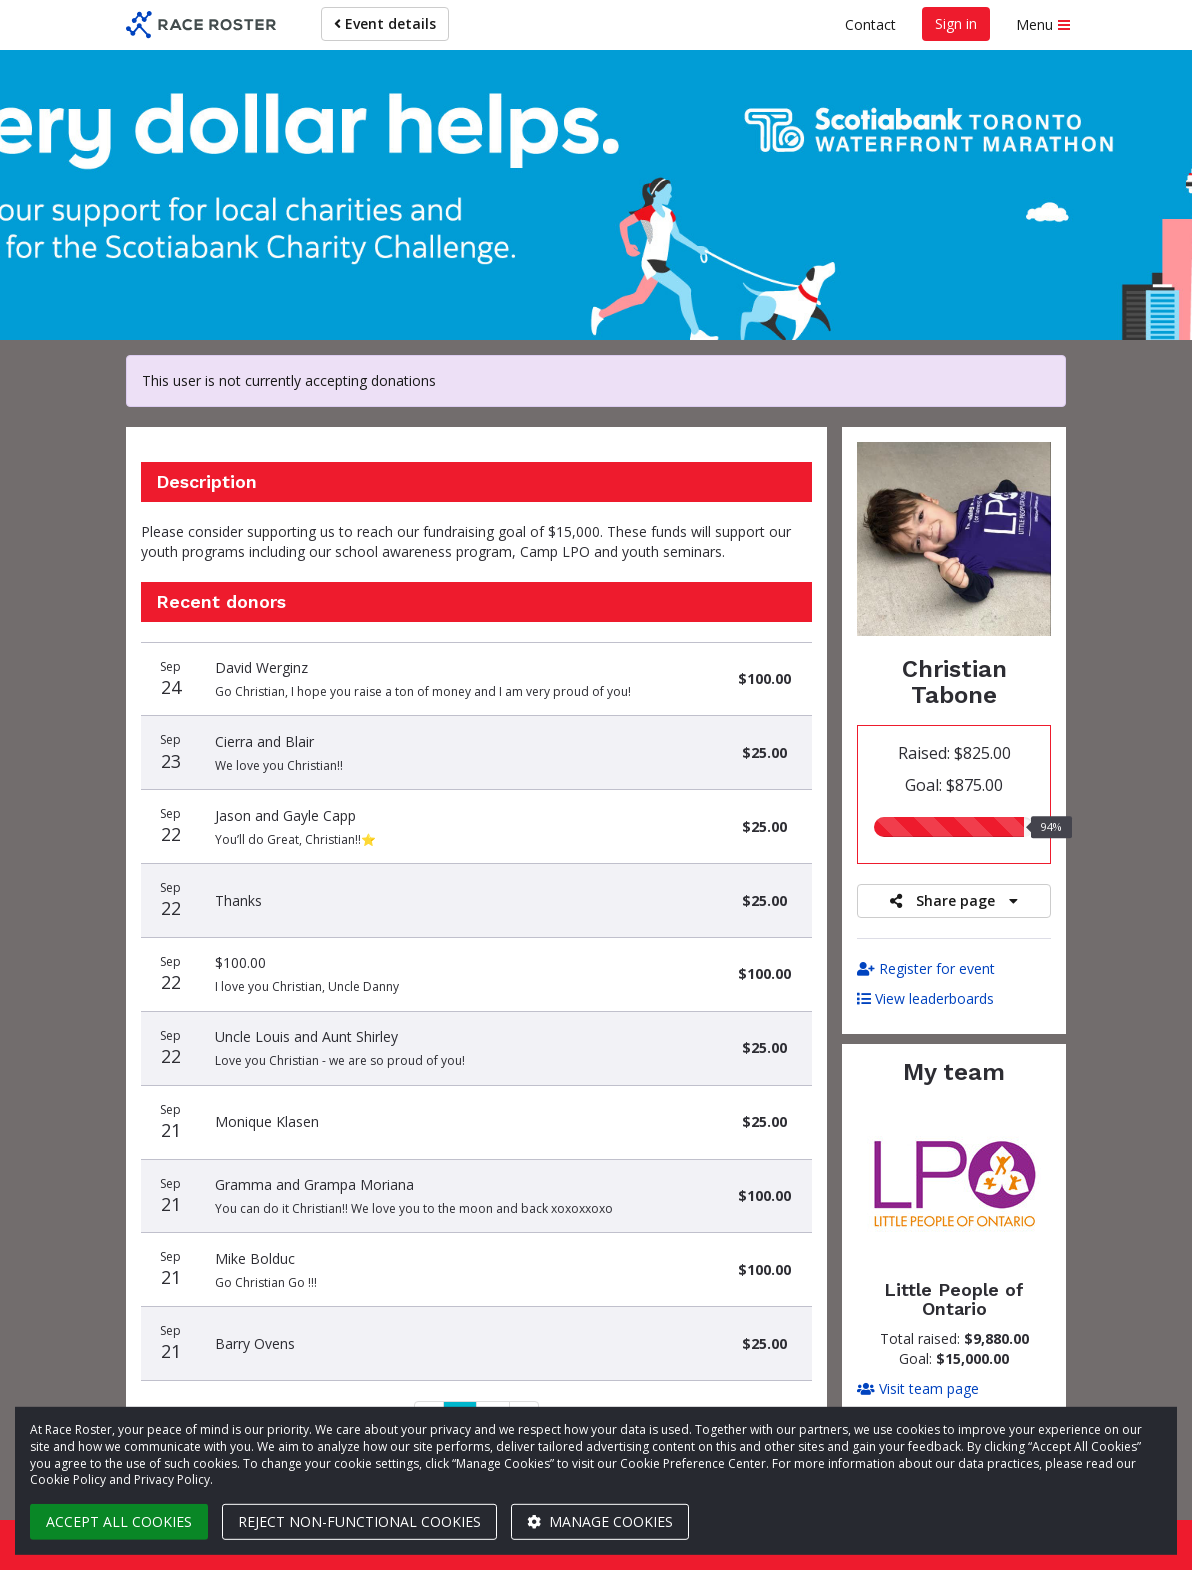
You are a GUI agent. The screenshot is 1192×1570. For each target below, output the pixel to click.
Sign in (956, 23)
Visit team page (918, 1388)
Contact (870, 24)
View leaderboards (925, 998)
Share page (954, 900)
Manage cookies (600, 1521)
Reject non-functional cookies (359, 1521)
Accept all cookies (119, 1521)
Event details (385, 23)
